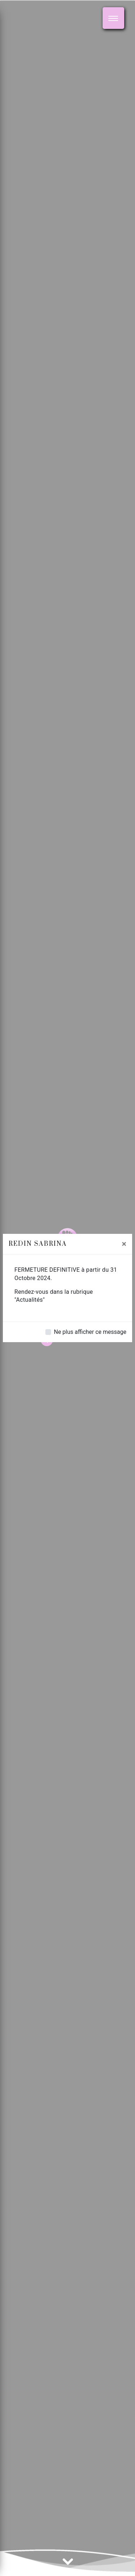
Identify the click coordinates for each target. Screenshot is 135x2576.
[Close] (124, 1244)
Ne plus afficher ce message (90, 1331)
